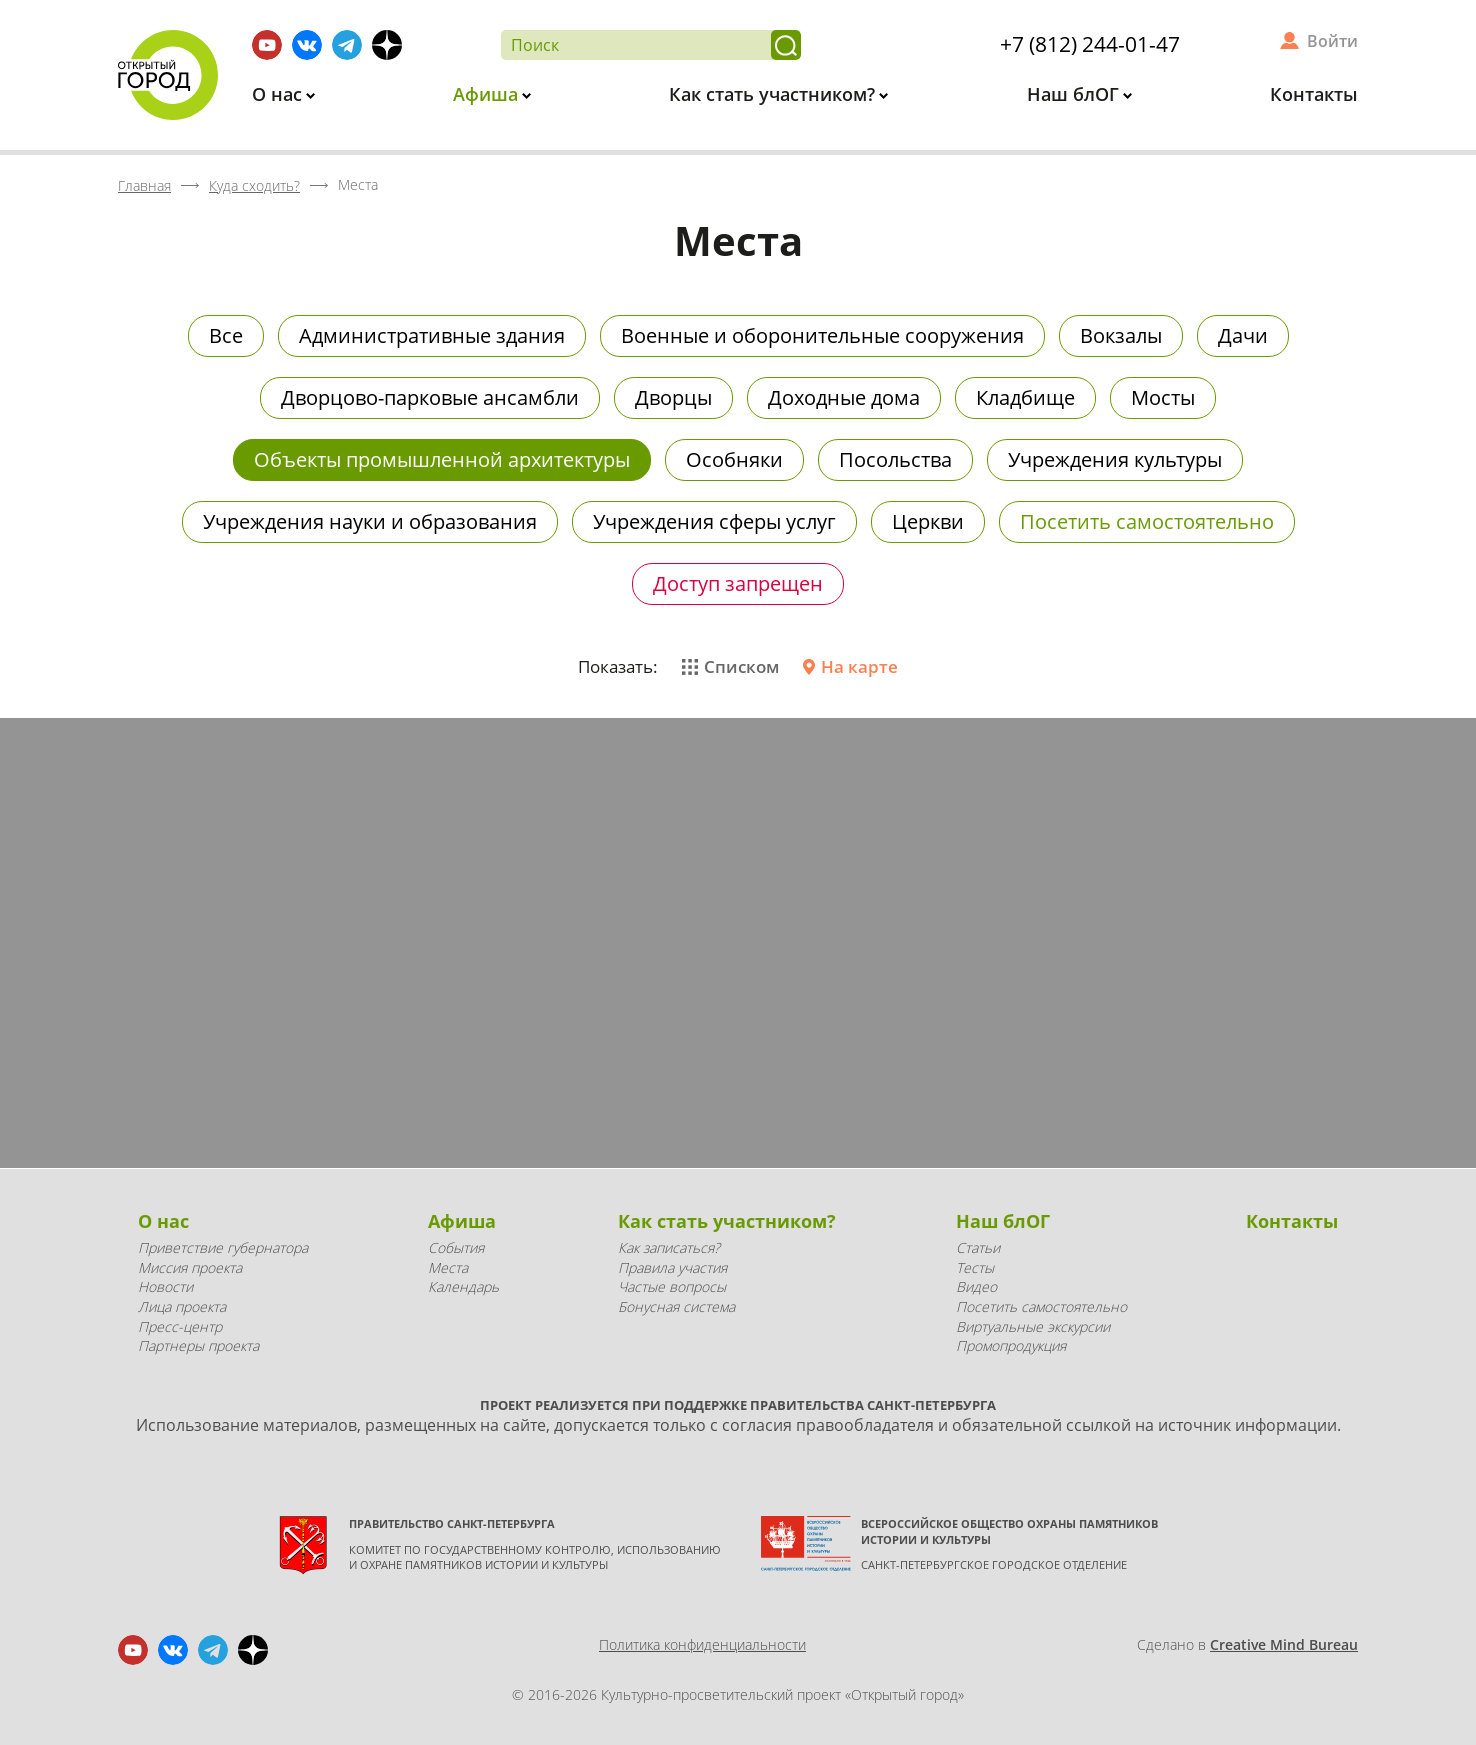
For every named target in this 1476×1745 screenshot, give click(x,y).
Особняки (734, 459)
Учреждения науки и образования (370, 521)
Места (448, 1267)
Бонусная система (676, 1306)
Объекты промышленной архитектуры (442, 459)
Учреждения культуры (1115, 459)
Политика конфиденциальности (702, 1644)
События (456, 1247)
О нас (279, 94)
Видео (976, 1286)
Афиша (488, 94)
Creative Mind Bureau (1284, 1644)
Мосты (1163, 397)
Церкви (928, 521)
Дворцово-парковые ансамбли (430, 397)
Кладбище (1025, 397)
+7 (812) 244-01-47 (1090, 44)
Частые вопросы (672, 1286)
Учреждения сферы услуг (714, 521)
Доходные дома (844, 397)
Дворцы (673, 397)
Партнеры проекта (198, 1345)
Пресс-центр (180, 1326)
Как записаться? (669, 1247)
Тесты (975, 1267)
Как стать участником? (774, 94)
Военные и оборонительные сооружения (822, 335)
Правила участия (672, 1267)
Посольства (895, 459)
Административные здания (432, 335)
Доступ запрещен (738, 583)
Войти (1332, 41)
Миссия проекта (190, 1267)
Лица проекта (182, 1306)
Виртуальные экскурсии (1033, 1326)
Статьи (978, 1247)
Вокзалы (1121, 335)
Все (226, 335)
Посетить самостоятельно (1147, 521)
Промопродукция (1011, 1345)
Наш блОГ (1075, 94)
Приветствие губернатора (223, 1247)
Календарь (463, 1286)
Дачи (1243, 335)
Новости (165, 1286)
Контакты (1314, 94)
